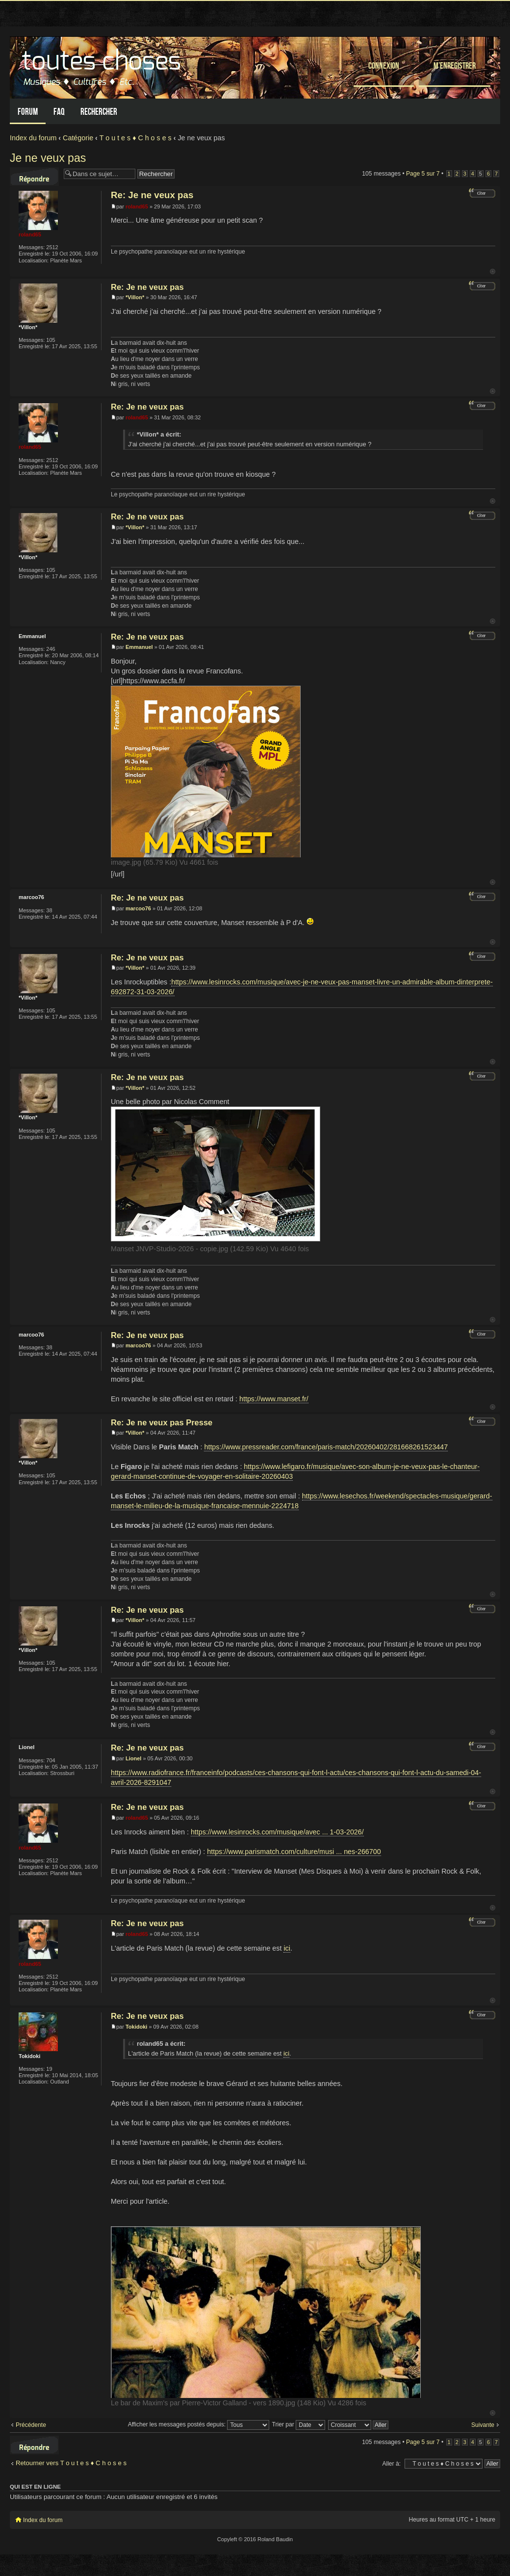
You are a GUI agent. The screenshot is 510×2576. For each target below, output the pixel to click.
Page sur (423, 173)
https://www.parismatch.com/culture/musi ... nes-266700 (294, 1851)
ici (286, 1948)
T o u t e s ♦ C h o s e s (136, 138)
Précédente (31, 2424)
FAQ (59, 111)
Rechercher (98, 111)
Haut (492, 271)
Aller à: (391, 2463)
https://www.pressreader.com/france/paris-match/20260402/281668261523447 (326, 1447)
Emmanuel (139, 647)
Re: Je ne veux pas (152, 195)
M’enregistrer (455, 65)
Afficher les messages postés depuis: (199, 2424)
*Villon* (135, 297)
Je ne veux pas (48, 158)
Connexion (383, 65)
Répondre (34, 176)
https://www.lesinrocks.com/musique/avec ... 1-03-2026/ (277, 1832)
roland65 (137, 206)
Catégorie (78, 138)
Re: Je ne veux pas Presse (161, 1422)
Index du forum (33, 138)
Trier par (299, 2424)
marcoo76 (138, 908)
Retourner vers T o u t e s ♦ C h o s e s (71, 2463)
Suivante (482, 2424)
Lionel (133, 1758)
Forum (28, 111)
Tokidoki (136, 2027)
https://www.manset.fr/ (273, 1399)
